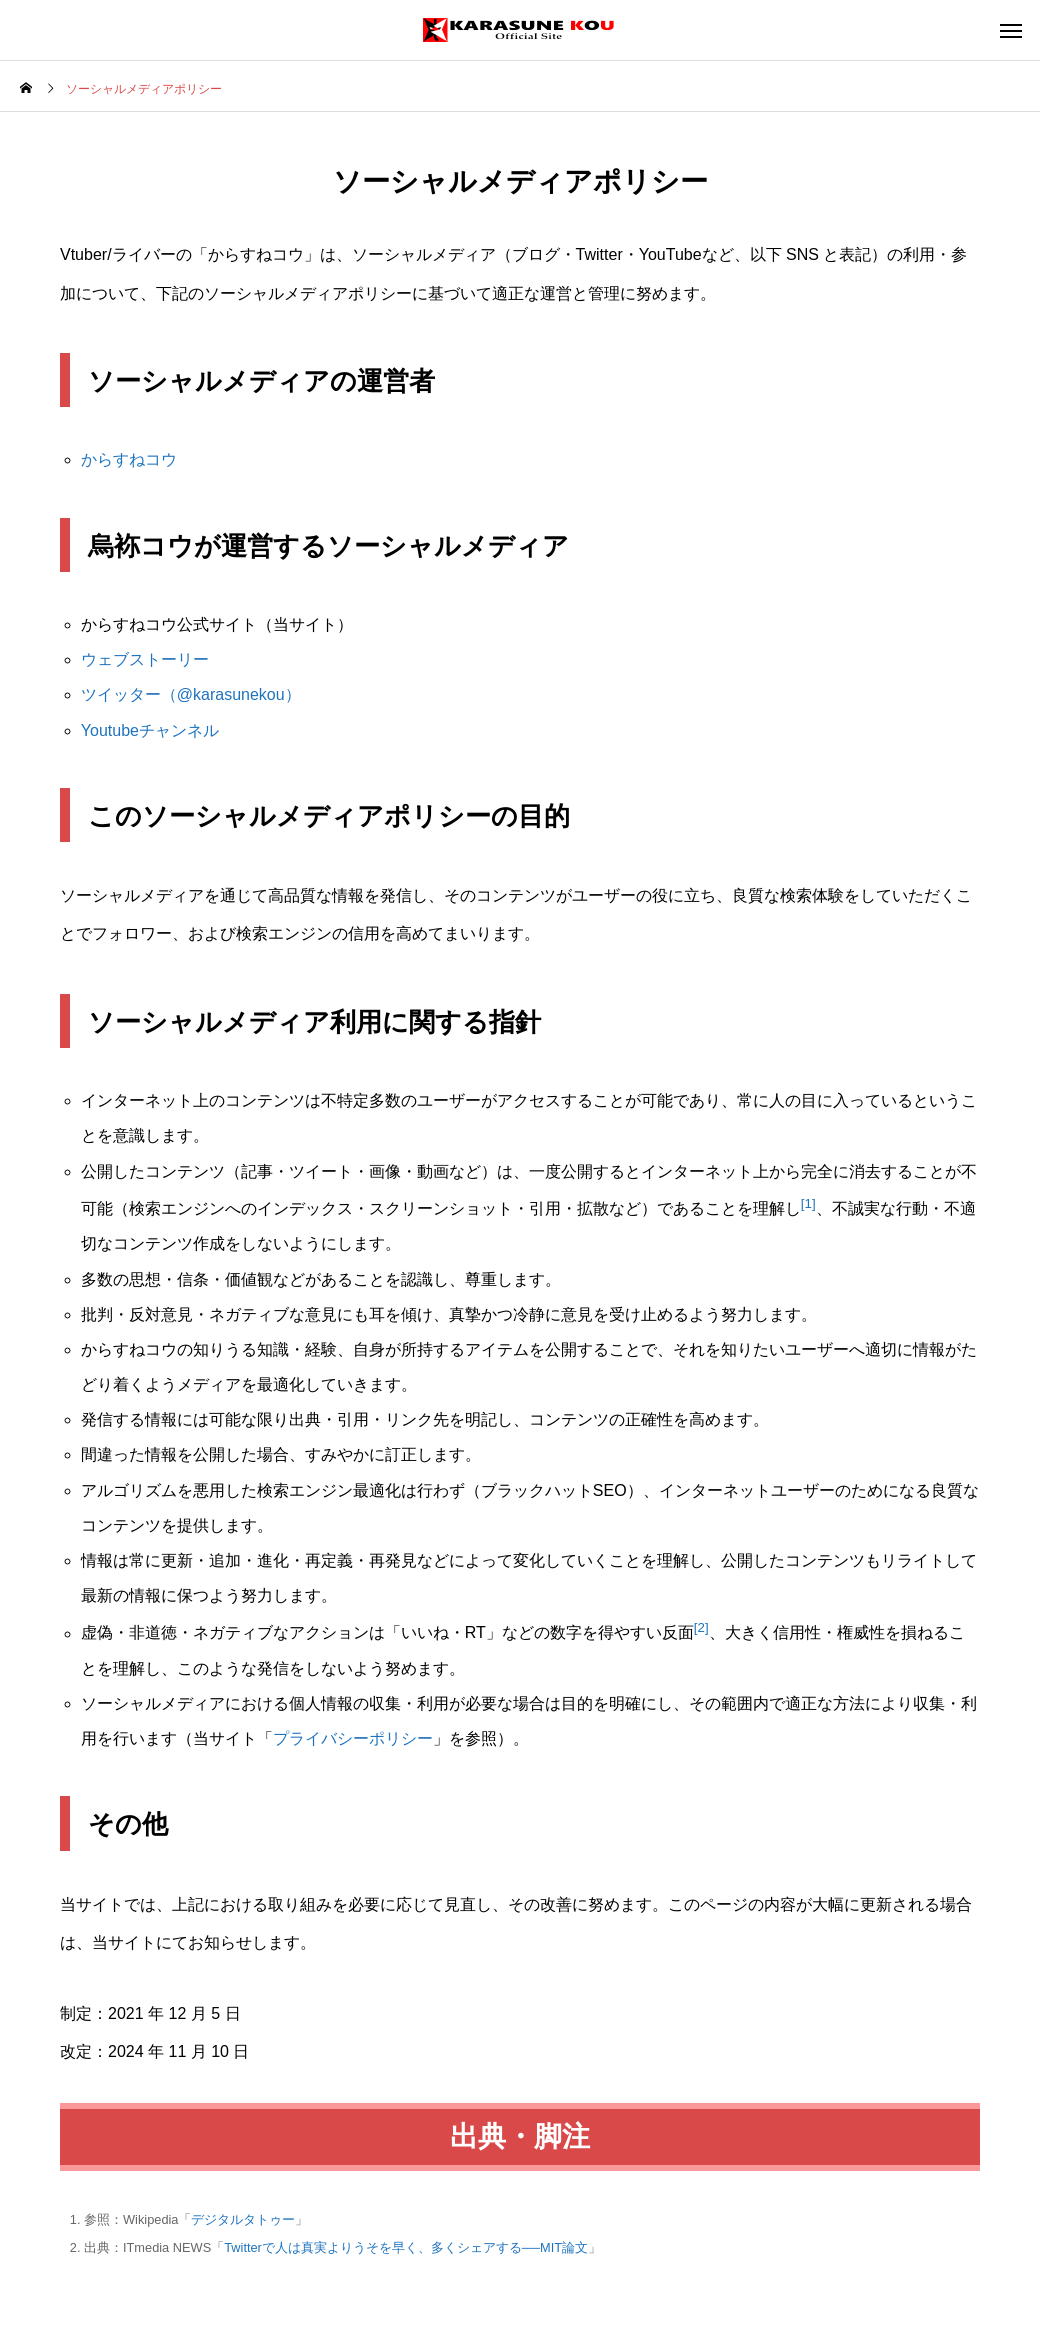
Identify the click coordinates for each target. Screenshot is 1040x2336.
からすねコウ (129, 459)
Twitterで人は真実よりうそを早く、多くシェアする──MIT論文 (406, 2247)
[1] (808, 1203)
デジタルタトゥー (243, 2219)
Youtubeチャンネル (150, 730)
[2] (701, 1627)
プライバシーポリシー (353, 1738)
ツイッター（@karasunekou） (191, 694)
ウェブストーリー (145, 659)
